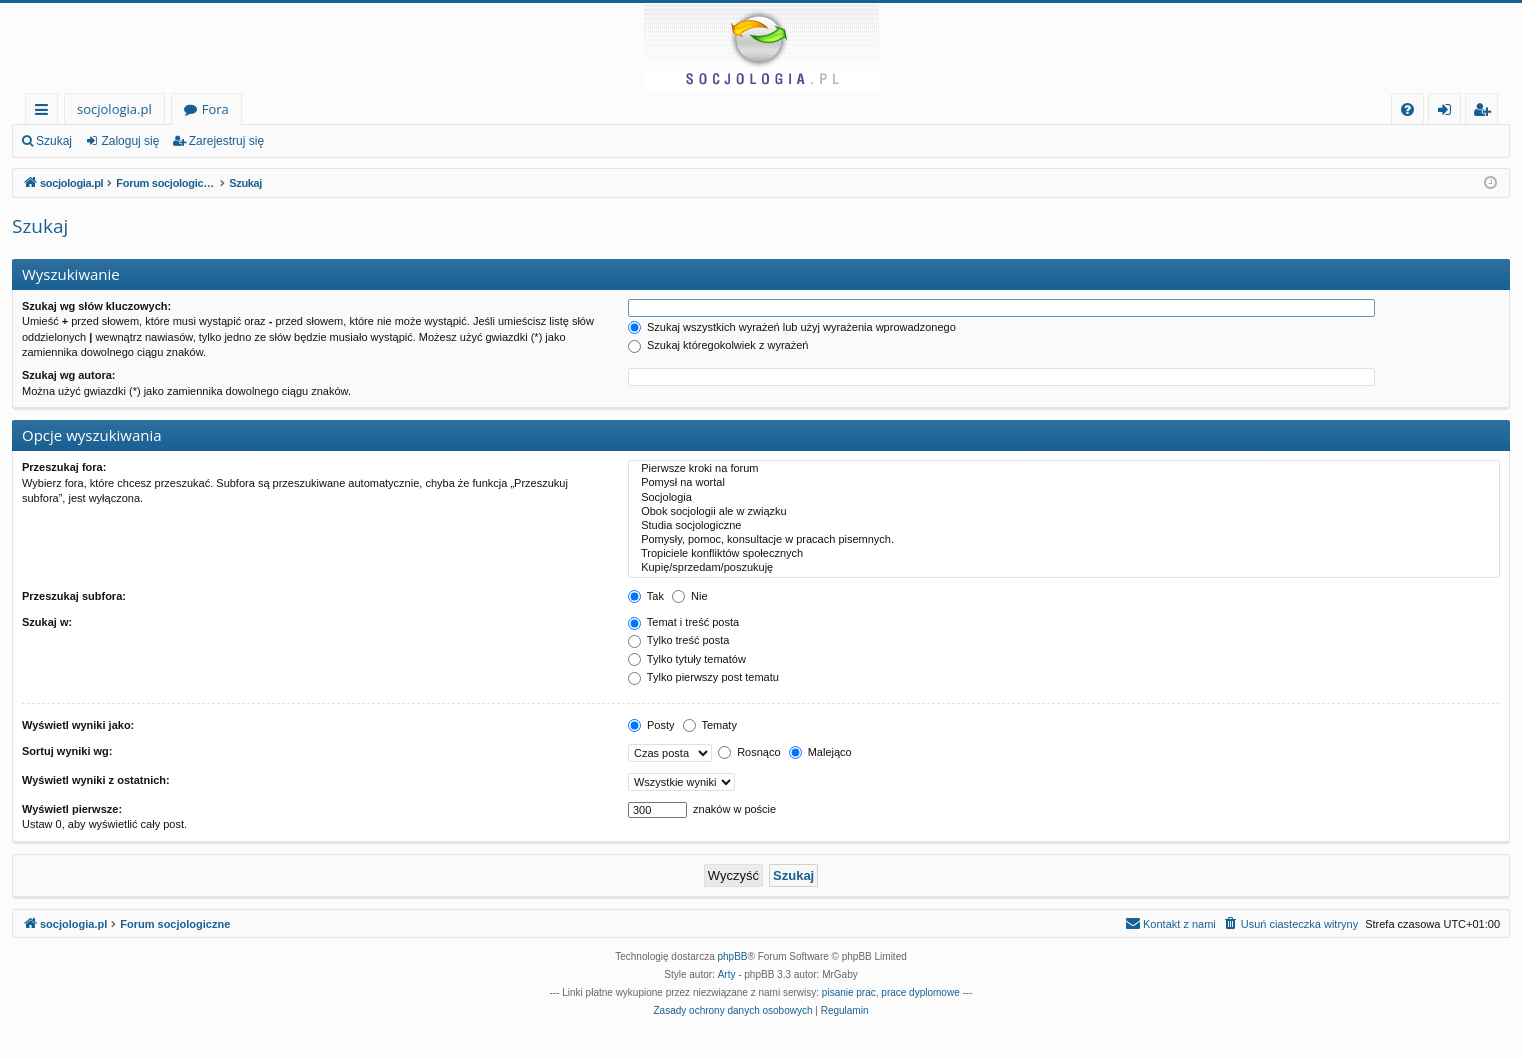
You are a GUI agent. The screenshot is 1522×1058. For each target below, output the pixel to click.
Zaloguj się (130, 141)
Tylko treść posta (678, 640)
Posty (651, 725)
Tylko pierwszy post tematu (703, 677)
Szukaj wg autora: (69, 375)
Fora (215, 109)
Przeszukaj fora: (64, 467)
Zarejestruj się (226, 141)
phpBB (733, 956)
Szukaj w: (47, 622)
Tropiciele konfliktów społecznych (1064, 554)
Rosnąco (749, 752)
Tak (646, 596)
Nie (690, 596)
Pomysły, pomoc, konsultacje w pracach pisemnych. (1064, 540)
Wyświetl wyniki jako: (78, 725)
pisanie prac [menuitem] (849, 992)
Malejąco (820, 752)
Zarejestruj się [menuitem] (1487, 112)
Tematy (710, 725)
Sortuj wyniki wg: (67, 751)
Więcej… (45, 112)
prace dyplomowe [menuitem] (920, 992)
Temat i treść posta (683, 622)
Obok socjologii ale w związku (1064, 512)
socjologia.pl (114, 109)
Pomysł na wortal (1064, 483)
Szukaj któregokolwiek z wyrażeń (718, 345)
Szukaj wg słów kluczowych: (96, 306)
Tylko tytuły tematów (687, 659)
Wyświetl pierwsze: (72, 809)
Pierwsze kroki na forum (1064, 469)
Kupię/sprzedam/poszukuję (1064, 568)
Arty (727, 974)
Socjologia (1064, 498)
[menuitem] (1407, 109)
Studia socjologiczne (1064, 526)
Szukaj (54, 141)
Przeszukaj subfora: (74, 596)
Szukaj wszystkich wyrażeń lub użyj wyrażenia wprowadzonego (792, 327)
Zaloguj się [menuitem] (1448, 112)
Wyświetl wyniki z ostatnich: (96, 780)
